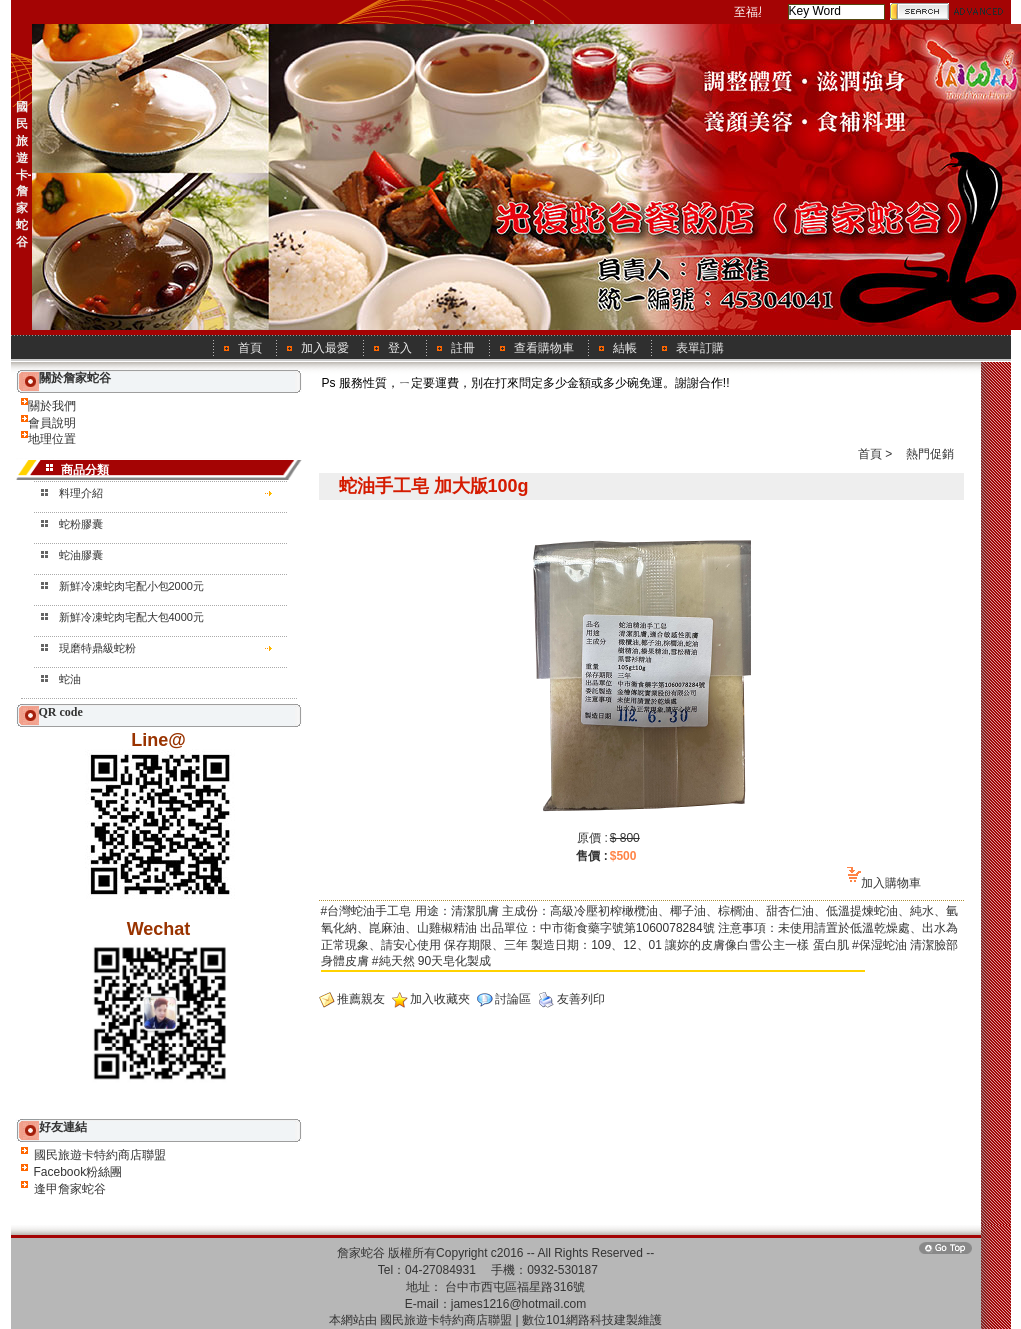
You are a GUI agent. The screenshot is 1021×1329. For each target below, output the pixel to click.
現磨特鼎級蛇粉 (97, 648)
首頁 (870, 454)
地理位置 (52, 439)
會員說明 (52, 423)
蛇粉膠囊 (81, 524)
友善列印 (581, 999)
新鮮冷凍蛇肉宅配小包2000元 (131, 586)
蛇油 (70, 679)
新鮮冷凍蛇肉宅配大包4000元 (131, 617)
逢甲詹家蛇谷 (70, 1189)
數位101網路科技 (568, 1320)
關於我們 (52, 406)
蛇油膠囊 (81, 555)
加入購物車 (891, 883)
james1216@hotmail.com (519, 1304)
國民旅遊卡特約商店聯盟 (100, 1155)
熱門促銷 (930, 454)
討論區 (513, 999)
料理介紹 (81, 493)
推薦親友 (361, 999)
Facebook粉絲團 (78, 1172)
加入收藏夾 (440, 999)
